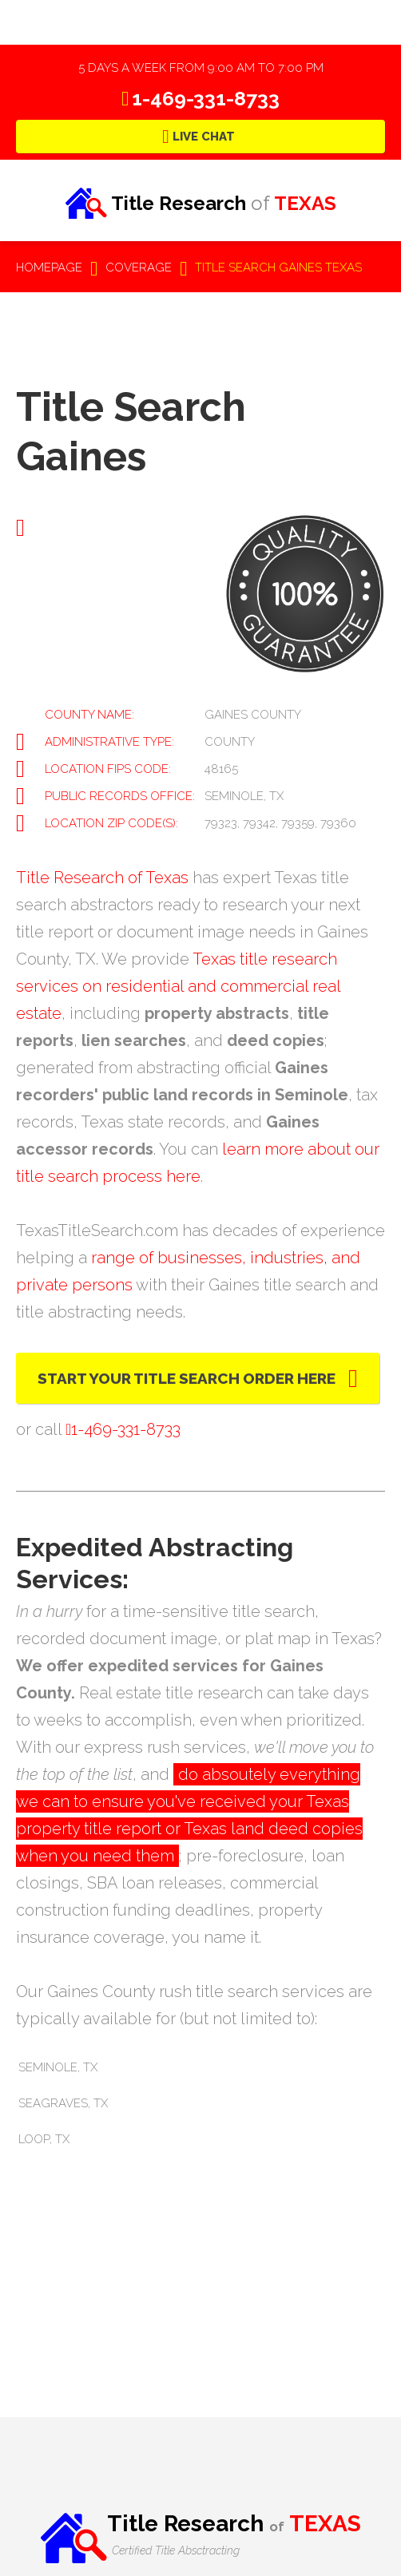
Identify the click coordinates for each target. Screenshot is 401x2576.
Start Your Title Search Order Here (186, 1378)
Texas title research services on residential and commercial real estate (178, 986)
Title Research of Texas (102, 877)
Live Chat (204, 136)
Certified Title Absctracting (176, 2550)
